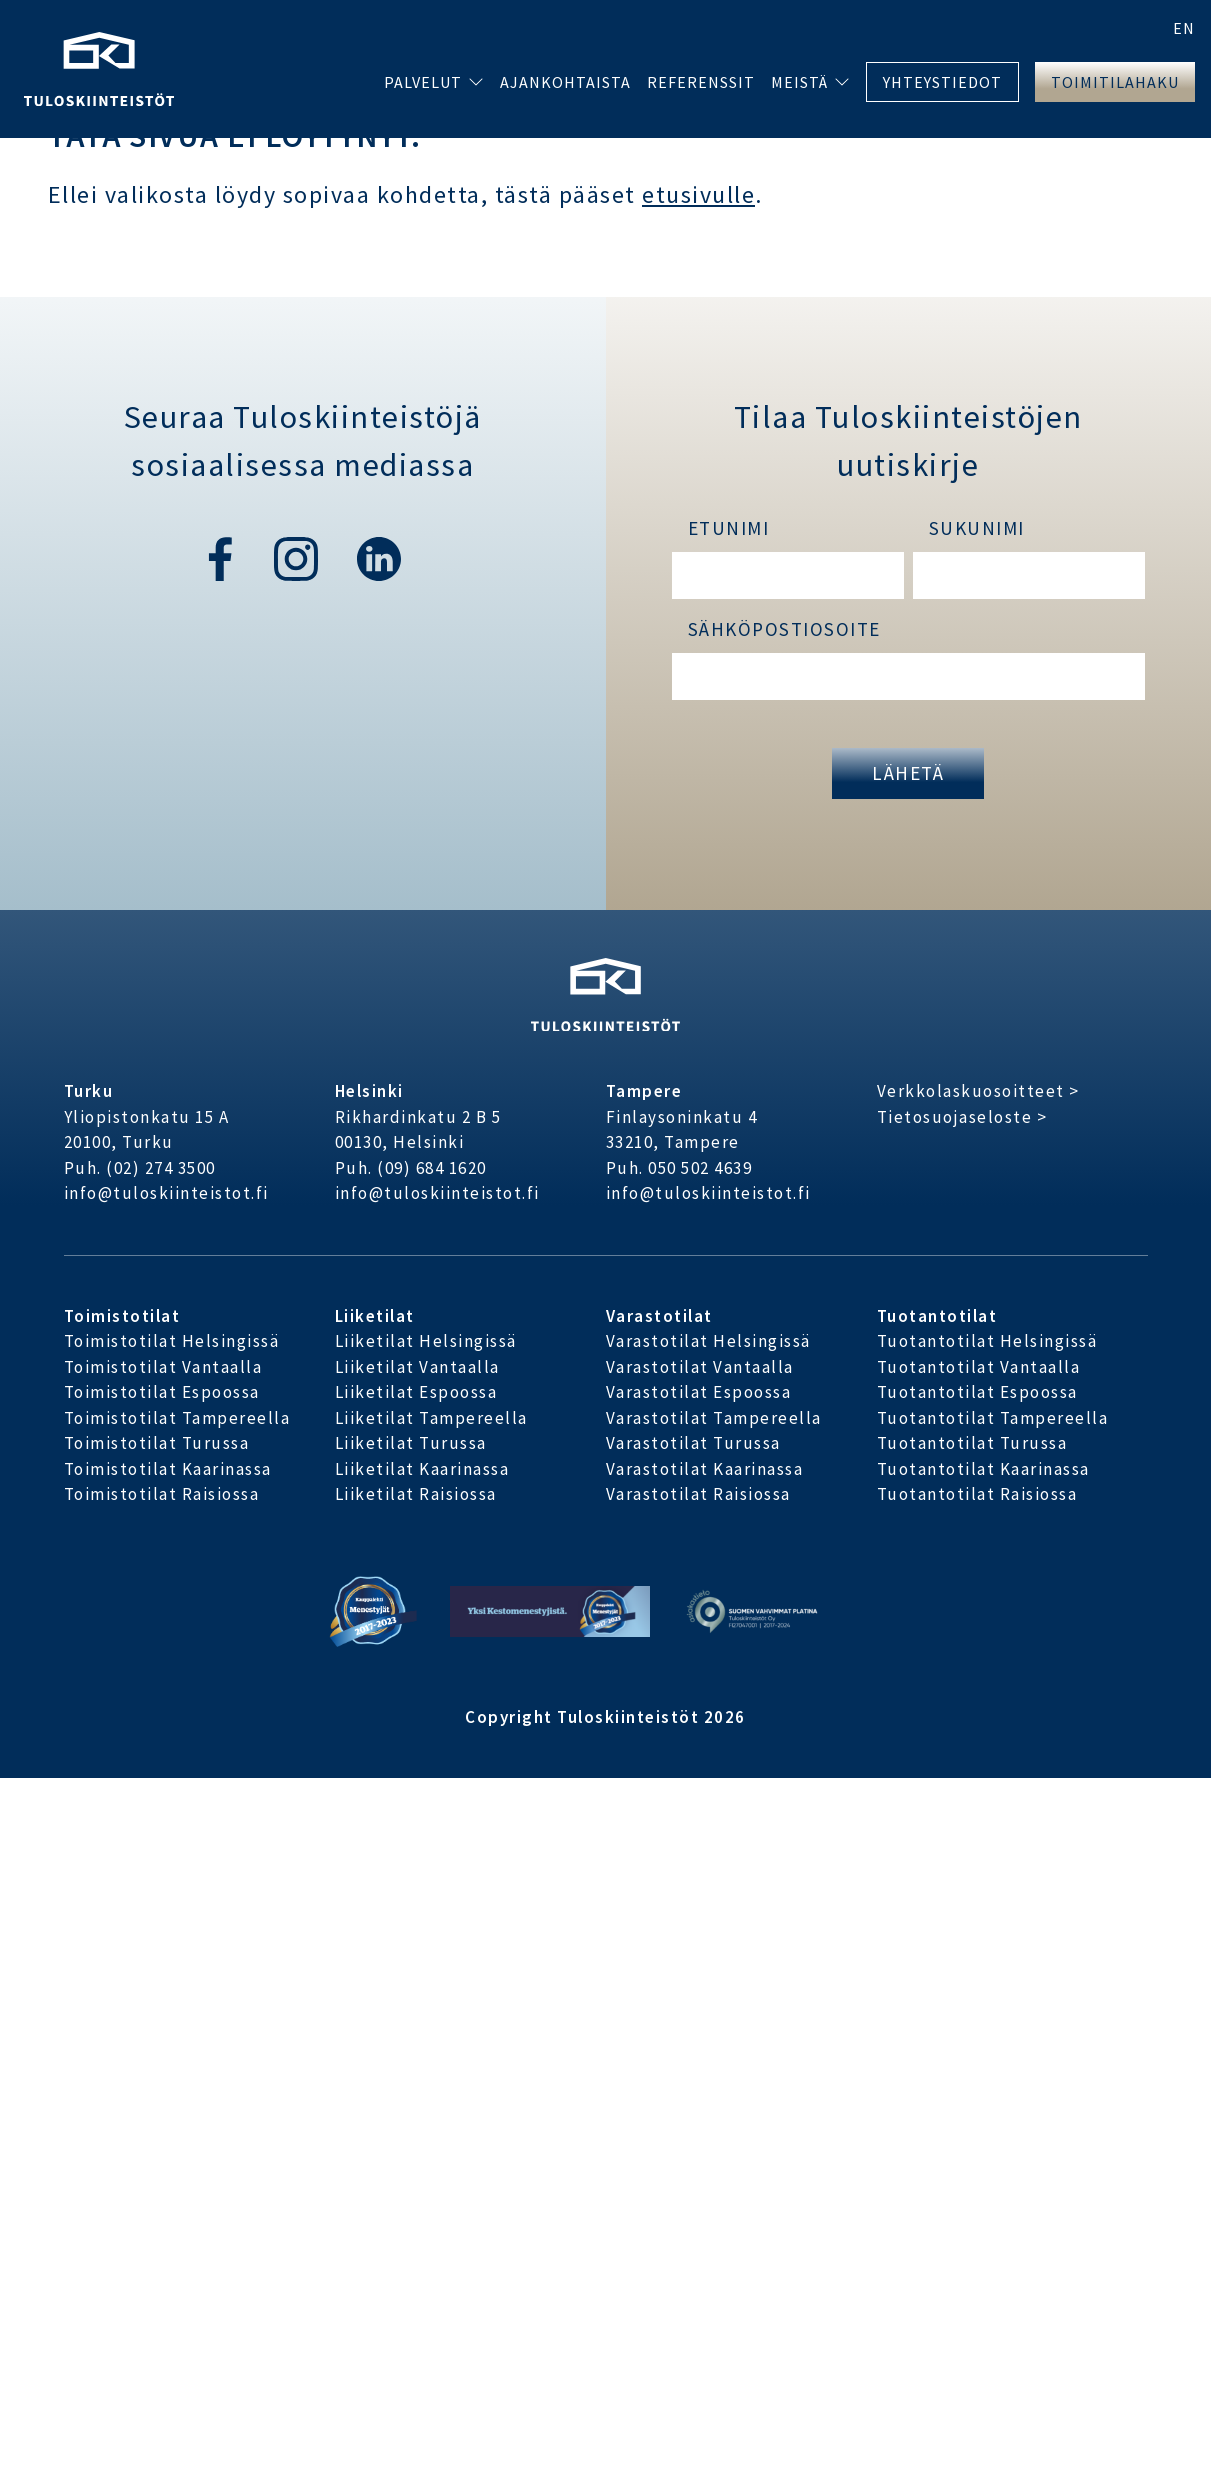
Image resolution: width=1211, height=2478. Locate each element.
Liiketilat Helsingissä (426, 1341)
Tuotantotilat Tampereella (993, 1418)
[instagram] (299, 556)
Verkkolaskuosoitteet (971, 1091)
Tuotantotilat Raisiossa (977, 1494)
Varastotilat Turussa (693, 1443)
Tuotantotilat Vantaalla (979, 1367)
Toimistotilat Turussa (157, 1443)
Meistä (799, 82)
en (1184, 28)
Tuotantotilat (937, 1316)
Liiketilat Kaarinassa (422, 1469)
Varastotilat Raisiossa (698, 1494)
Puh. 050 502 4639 (679, 1168)
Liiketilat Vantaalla (417, 1367)
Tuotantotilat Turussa (972, 1443)
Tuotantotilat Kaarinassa (983, 1469)
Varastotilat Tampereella (714, 1418)
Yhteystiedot (942, 82)
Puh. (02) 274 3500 (140, 1168)
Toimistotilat (122, 1316)
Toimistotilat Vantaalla (163, 1367)
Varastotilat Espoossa (699, 1392)
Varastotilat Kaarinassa (705, 1469)
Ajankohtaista (565, 82)
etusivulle (698, 194)
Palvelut (423, 82)
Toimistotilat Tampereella (177, 1418)
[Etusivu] (99, 66)
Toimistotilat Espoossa (162, 1392)
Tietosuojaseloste (955, 1117)
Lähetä (908, 773)
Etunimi (729, 528)
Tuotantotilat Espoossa (977, 1392)
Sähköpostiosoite (784, 629)
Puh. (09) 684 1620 (411, 1168)
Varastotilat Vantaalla (700, 1367)
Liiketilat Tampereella (431, 1418)
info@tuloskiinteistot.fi (166, 1193)
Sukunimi (977, 528)
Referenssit (701, 82)
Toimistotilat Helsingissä (172, 1341)
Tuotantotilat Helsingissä (987, 1341)
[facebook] (220, 556)
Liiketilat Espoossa (416, 1392)
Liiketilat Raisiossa (416, 1494)
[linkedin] (379, 556)
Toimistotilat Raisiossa (162, 1494)
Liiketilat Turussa (411, 1443)
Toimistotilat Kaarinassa (168, 1469)
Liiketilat (375, 1316)
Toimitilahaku (1115, 82)
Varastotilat (659, 1316)
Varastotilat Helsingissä (708, 1341)
